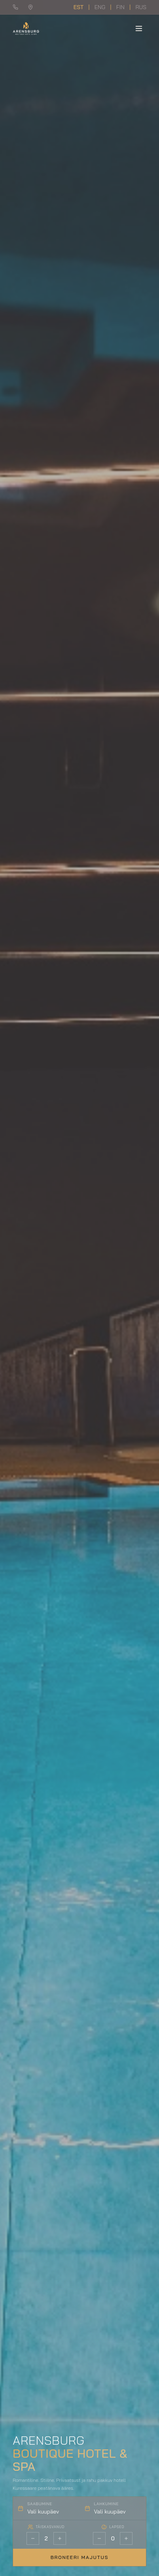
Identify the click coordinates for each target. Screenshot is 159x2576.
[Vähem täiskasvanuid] (32, 2538)
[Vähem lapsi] (99, 2538)
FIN (120, 7)
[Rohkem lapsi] (126, 2538)
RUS (140, 7)
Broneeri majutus (80, 2557)
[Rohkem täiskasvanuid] (59, 2538)
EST (78, 7)
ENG (100, 7)
